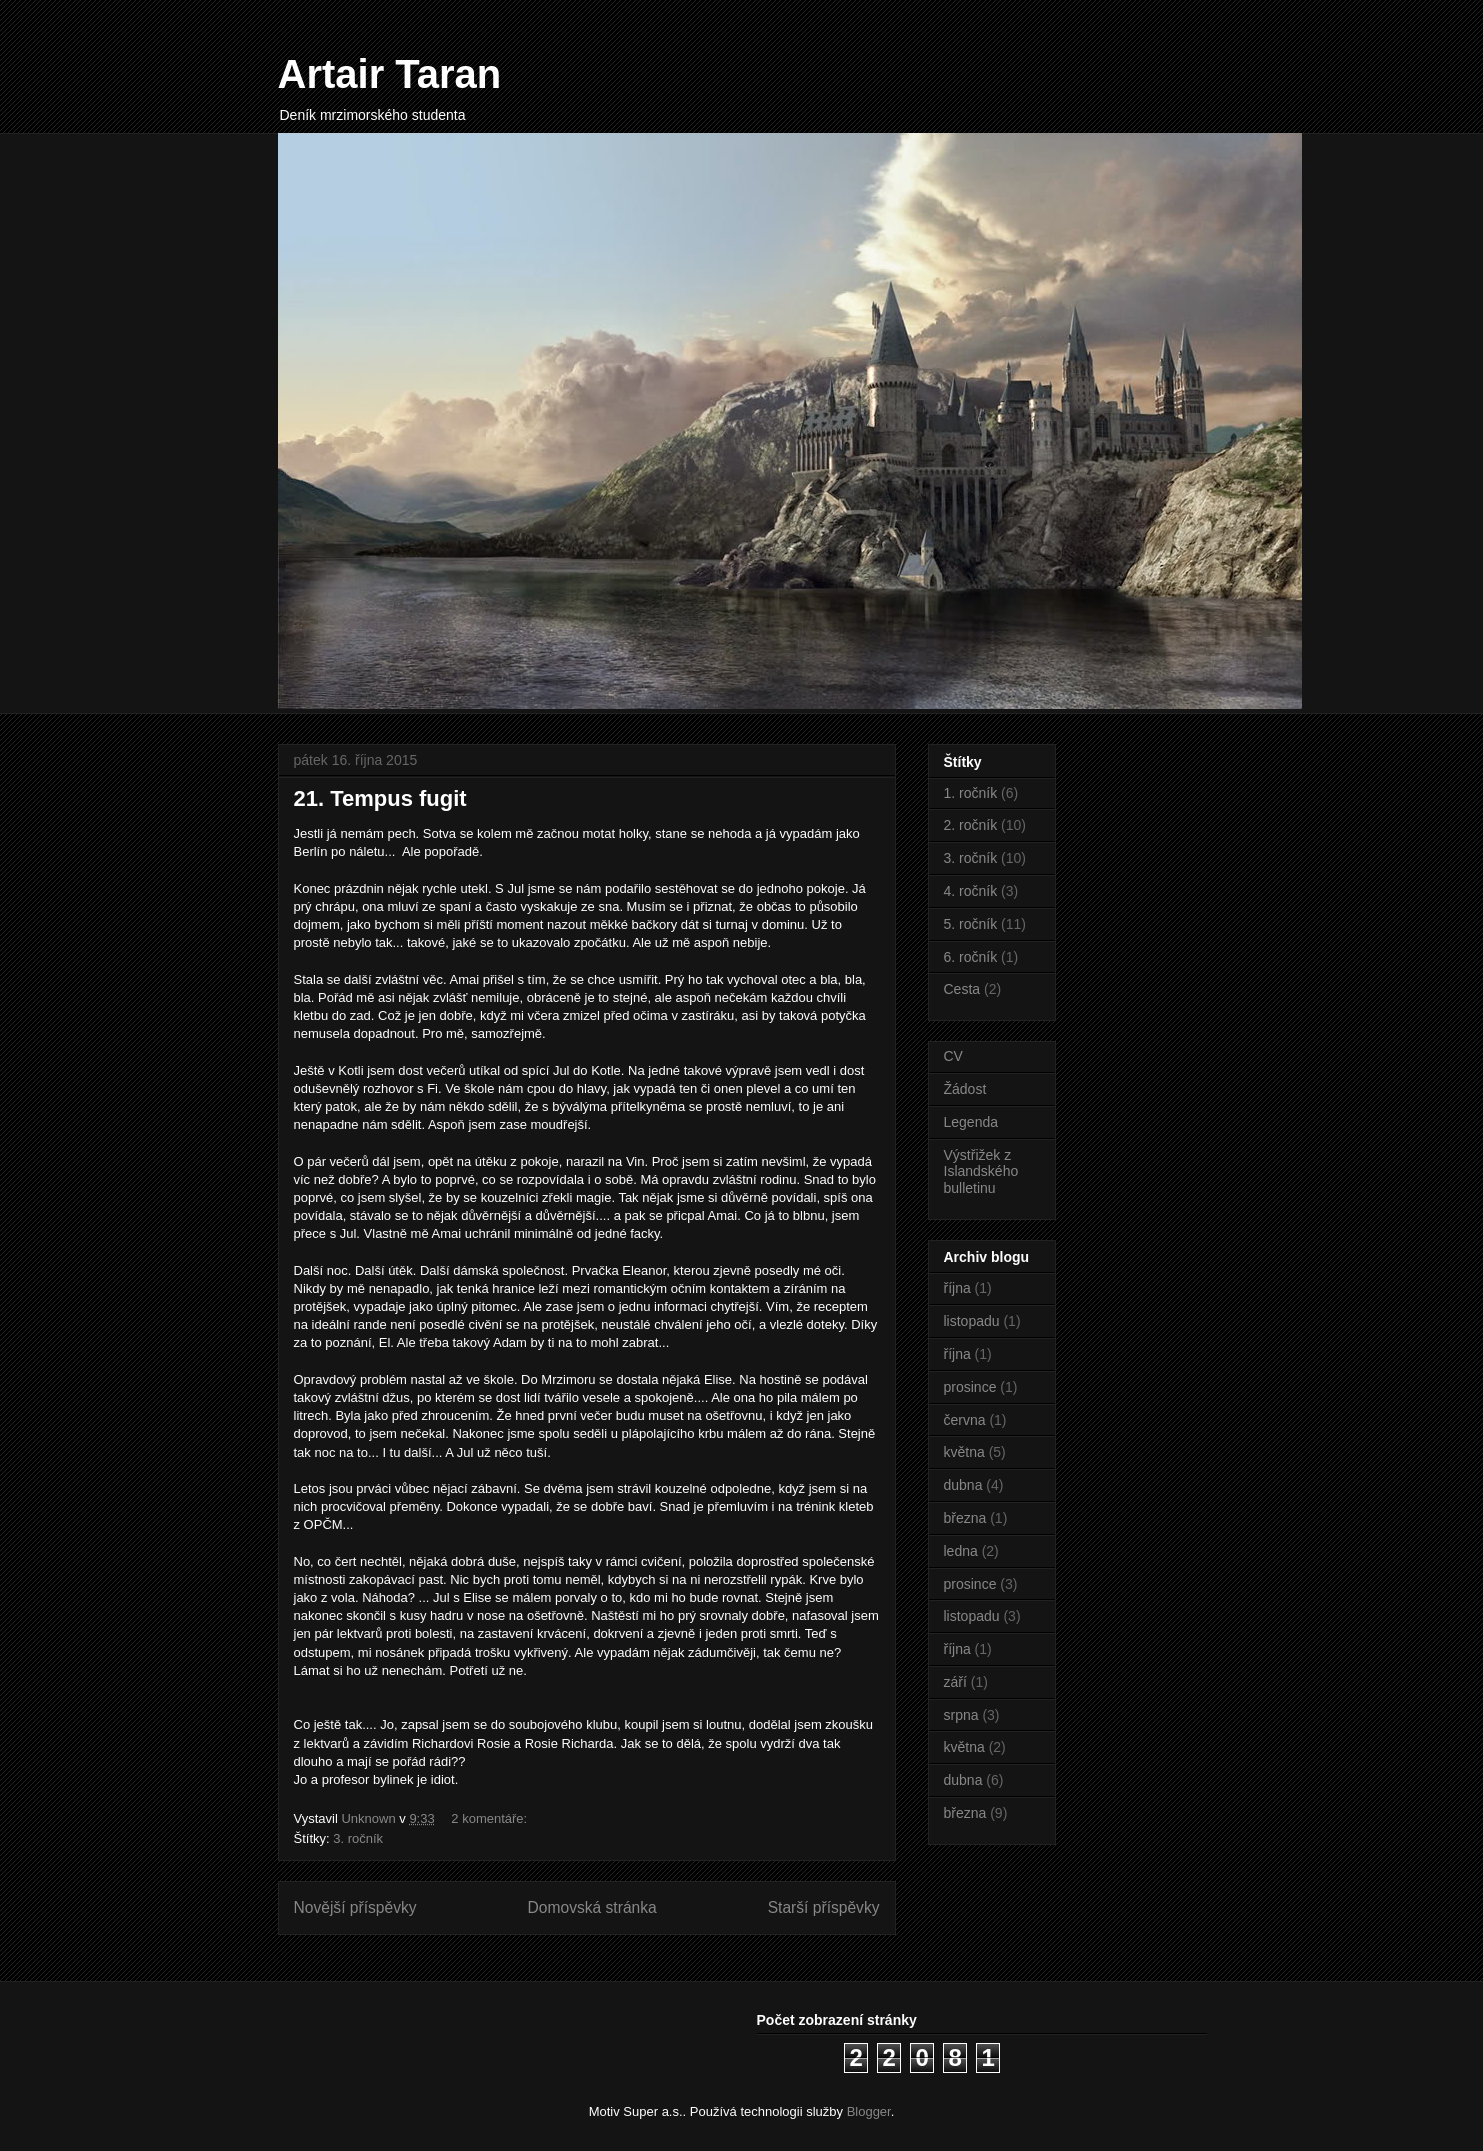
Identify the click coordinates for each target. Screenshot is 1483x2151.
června (965, 1420)
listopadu (972, 1321)
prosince (970, 1387)
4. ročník (971, 891)
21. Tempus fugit (380, 798)
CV (953, 1056)
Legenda (971, 1122)
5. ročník (971, 924)
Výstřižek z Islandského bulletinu (981, 1172)
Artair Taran (390, 74)
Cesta (962, 989)
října (957, 1288)
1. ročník (971, 793)
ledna (961, 1551)
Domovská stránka (592, 1907)
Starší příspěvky (824, 1907)
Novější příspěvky (355, 1907)
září (955, 1682)
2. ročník (971, 825)
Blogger (869, 2111)
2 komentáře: (491, 1818)
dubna (963, 1485)
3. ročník (358, 1838)
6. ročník (971, 957)
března (965, 1518)
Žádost (965, 1089)
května (964, 1452)
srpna (961, 1715)
